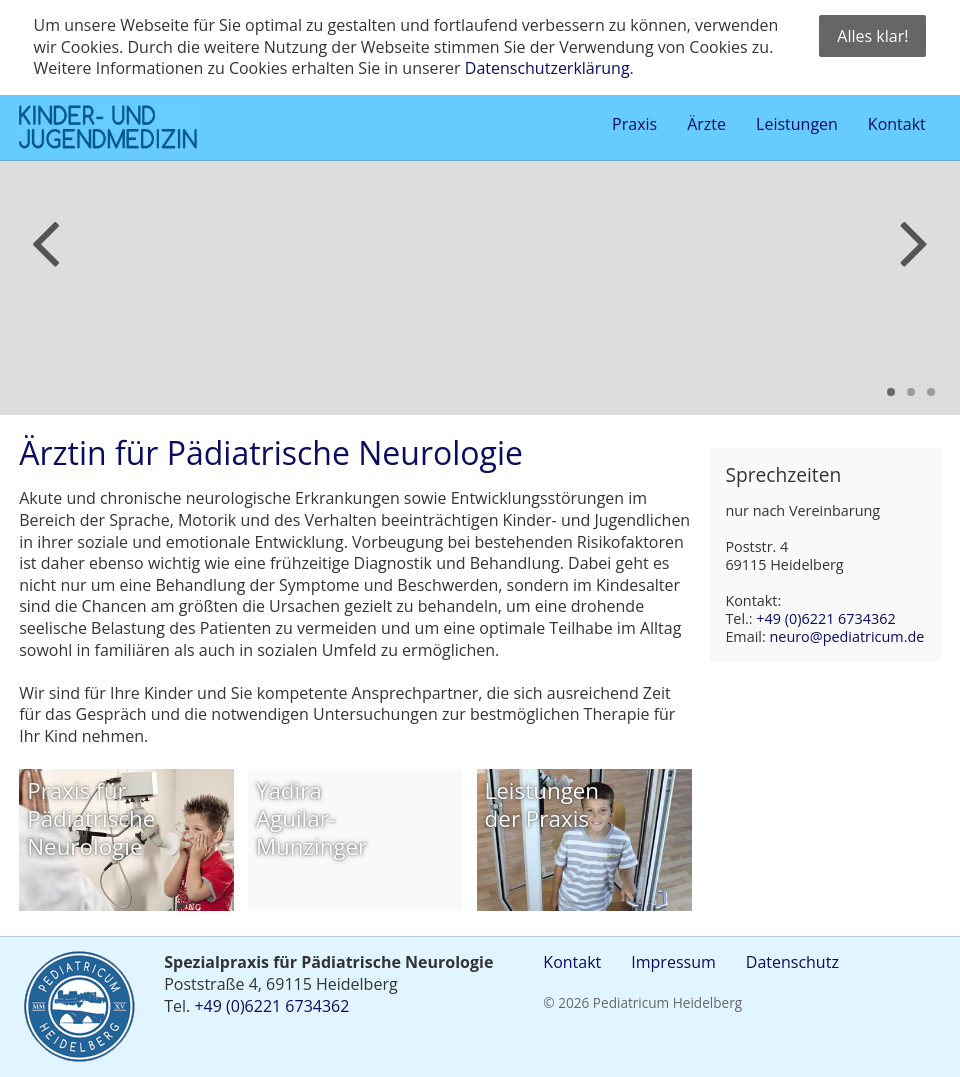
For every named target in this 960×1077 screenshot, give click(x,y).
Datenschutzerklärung (547, 68)
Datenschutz (792, 962)
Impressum (673, 962)
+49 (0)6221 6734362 (825, 618)
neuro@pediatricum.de (846, 636)
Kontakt (572, 962)
